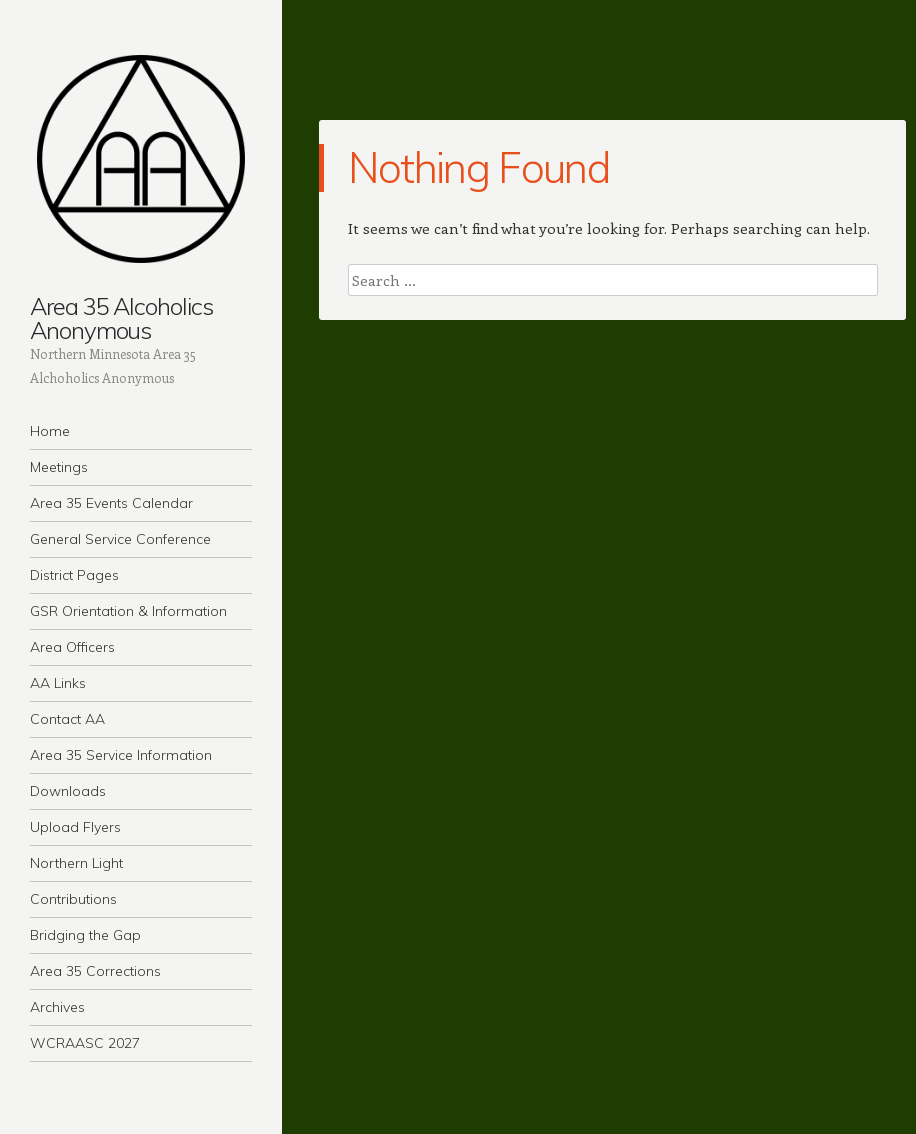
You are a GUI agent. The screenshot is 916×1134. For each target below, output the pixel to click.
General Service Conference (120, 539)
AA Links (58, 683)
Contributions (73, 899)
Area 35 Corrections (95, 971)
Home (50, 431)
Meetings (59, 467)
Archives (57, 1007)
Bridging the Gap (85, 935)
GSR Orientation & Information (128, 611)
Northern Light (76, 863)
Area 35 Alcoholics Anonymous (121, 318)
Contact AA (67, 719)
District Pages (74, 575)
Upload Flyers (75, 827)
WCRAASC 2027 (85, 1043)
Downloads (68, 791)
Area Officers (72, 647)
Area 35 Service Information (121, 755)
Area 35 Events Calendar (111, 503)
